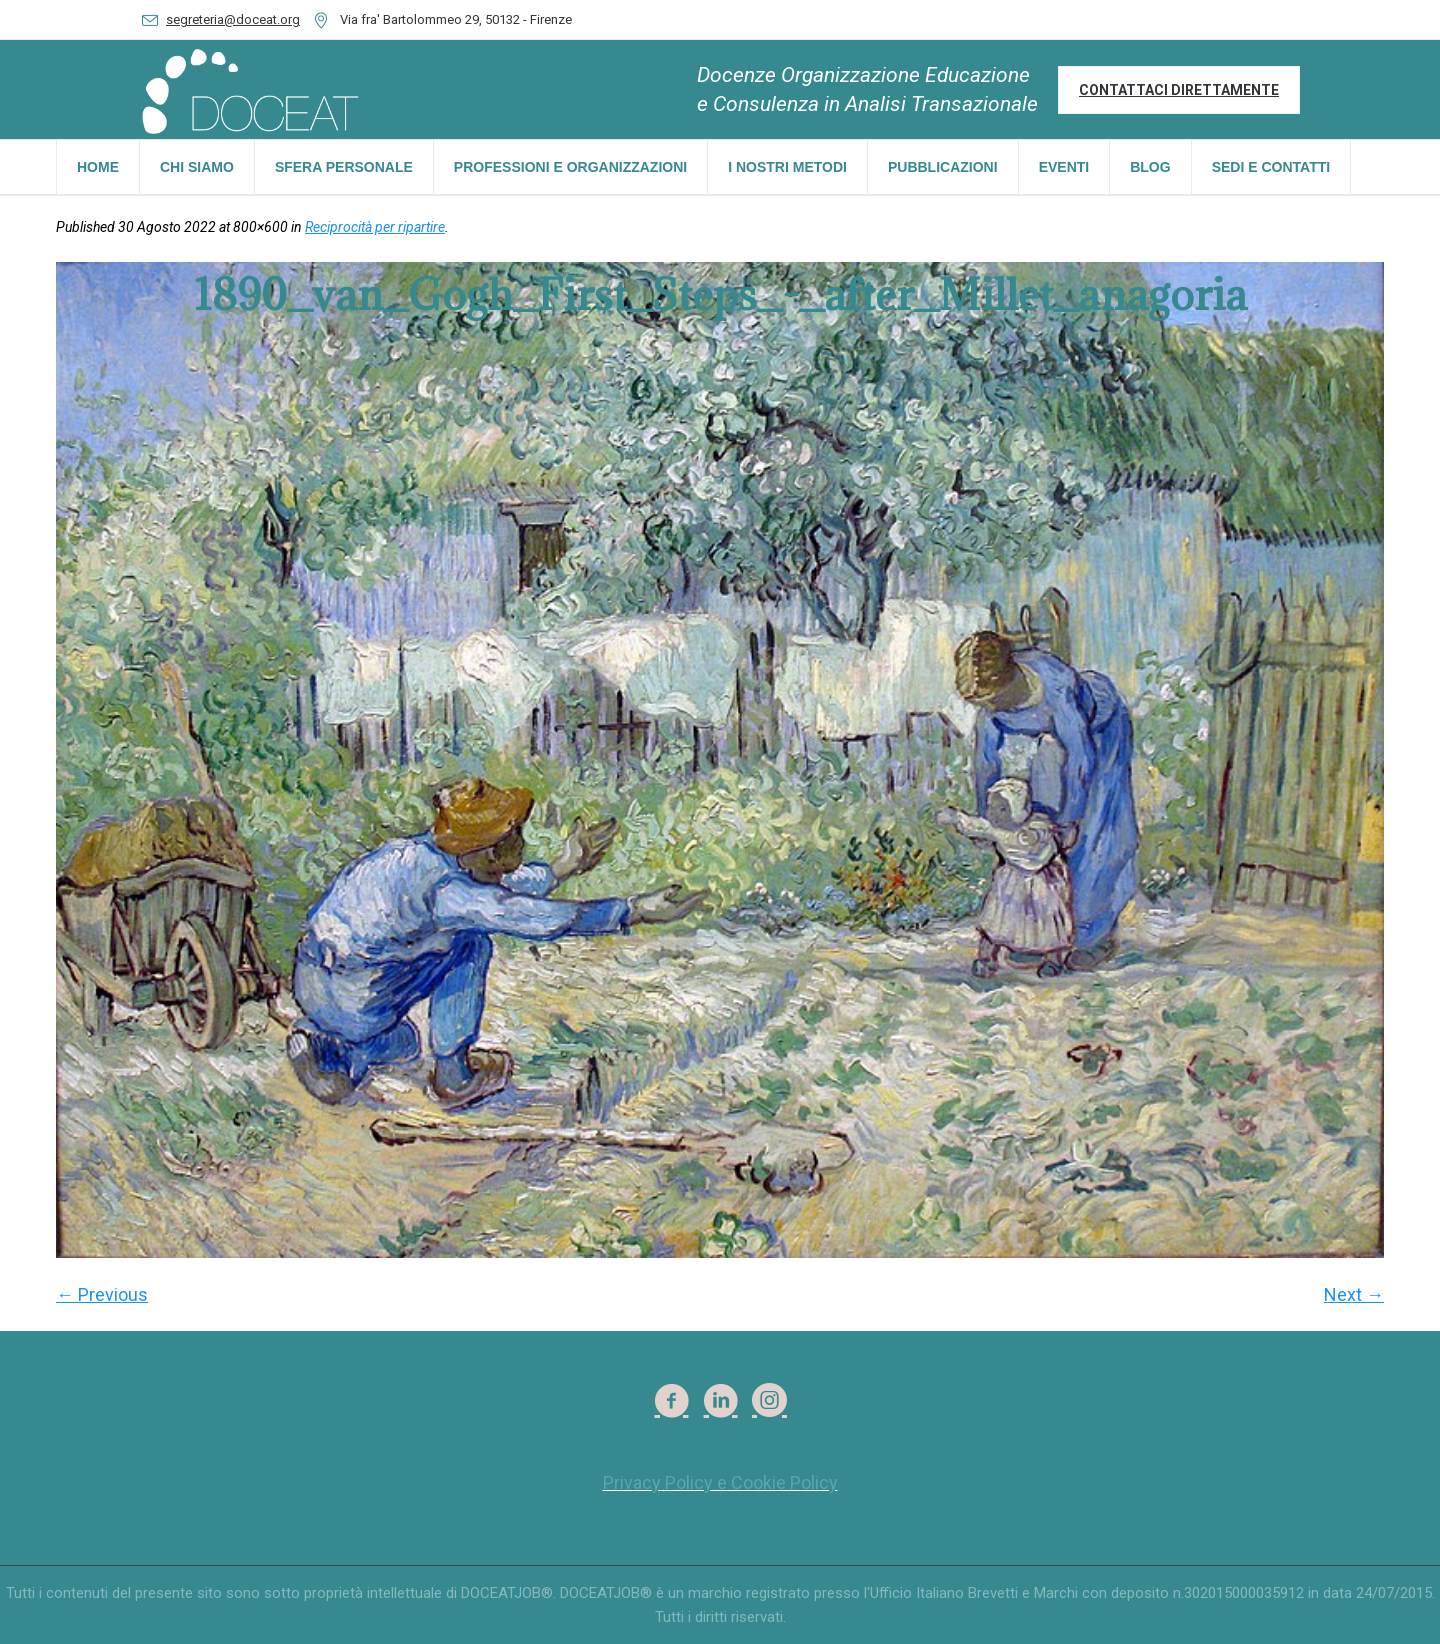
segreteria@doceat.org (233, 19)
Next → (1354, 1294)
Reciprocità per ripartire (375, 227)
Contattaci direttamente (1179, 90)
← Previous (102, 1294)
